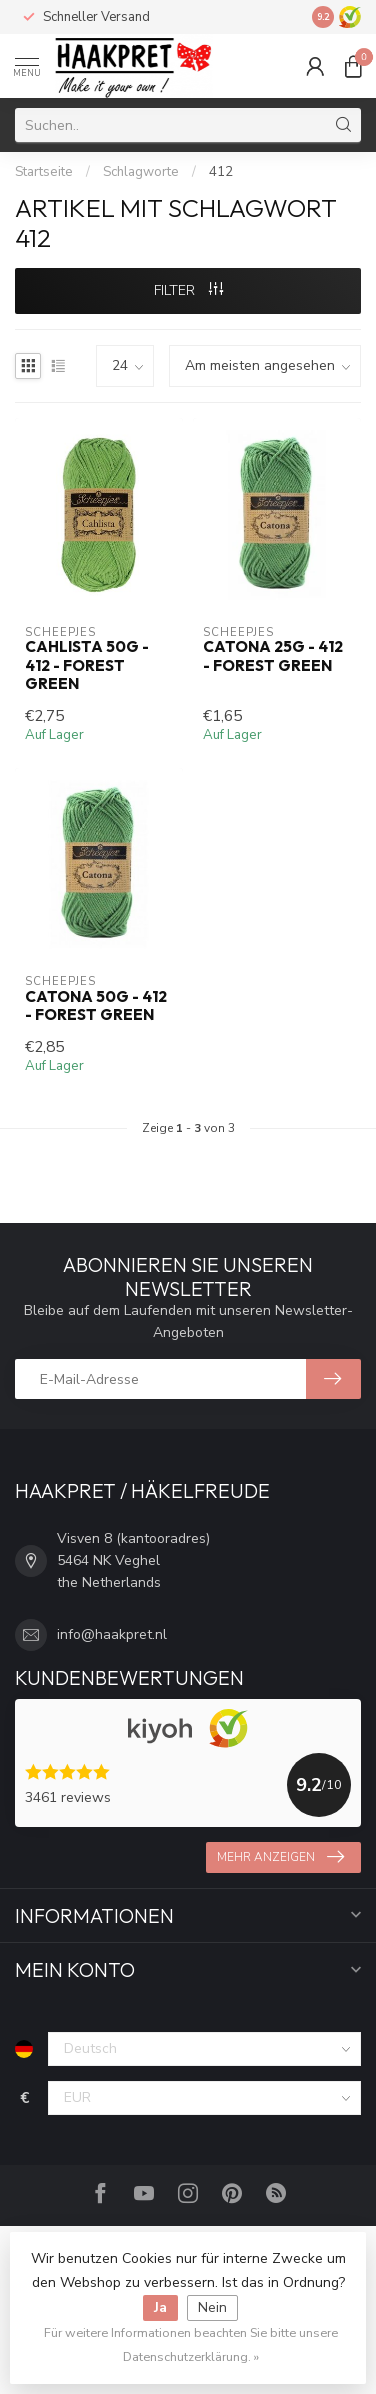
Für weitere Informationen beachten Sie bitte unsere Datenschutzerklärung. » (191, 2344)
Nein (212, 2307)
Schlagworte (141, 172)
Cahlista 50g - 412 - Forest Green (87, 665)
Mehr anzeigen (280, 1857)
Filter (188, 290)
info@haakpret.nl (112, 1634)
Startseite (44, 172)
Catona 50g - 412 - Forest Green (96, 1006)
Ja (160, 2307)
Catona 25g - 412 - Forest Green (273, 656)
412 (221, 172)
